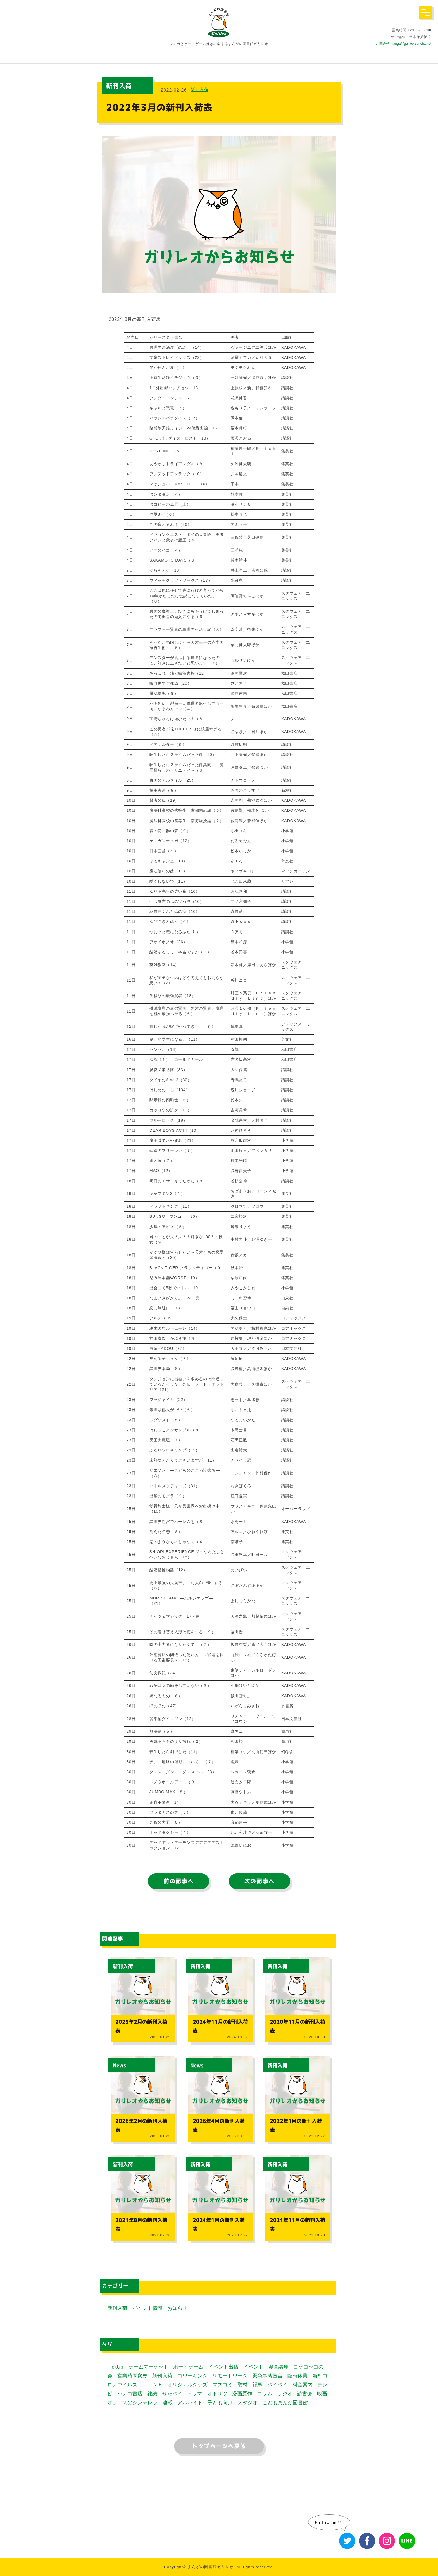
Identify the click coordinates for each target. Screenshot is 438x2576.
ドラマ (194, 2393)
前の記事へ (178, 1881)
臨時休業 (297, 2376)
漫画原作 (242, 2393)
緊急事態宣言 (268, 2376)
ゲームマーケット (148, 2367)
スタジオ (247, 2402)
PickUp (115, 2367)
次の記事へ (259, 1881)
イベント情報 (147, 2308)
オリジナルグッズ (187, 2385)
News (119, 2065)
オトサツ (217, 2393)
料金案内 (302, 2385)
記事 (258, 2385)
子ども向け (220, 2402)
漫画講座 (278, 2367)
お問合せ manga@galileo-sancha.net (403, 44)
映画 (322, 2393)
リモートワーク (229, 2376)
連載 (168, 2402)
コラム (264, 2393)
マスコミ (223, 2385)
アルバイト (190, 2402)
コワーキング (192, 2376)
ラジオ (284, 2393)
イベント (253, 2367)
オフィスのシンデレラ (132, 2402)
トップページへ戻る (219, 2446)
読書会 (304, 2393)
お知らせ (177, 2308)
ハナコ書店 (129, 2393)
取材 (242, 2385)
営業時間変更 (132, 2376)
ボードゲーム (188, 2367)
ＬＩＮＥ (152, 2385)
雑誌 (152, 2393)
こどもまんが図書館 (285, 2402)
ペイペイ (277, 2385)
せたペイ (172, 2393)
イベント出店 (223, 2367)
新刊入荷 (199, 89)
